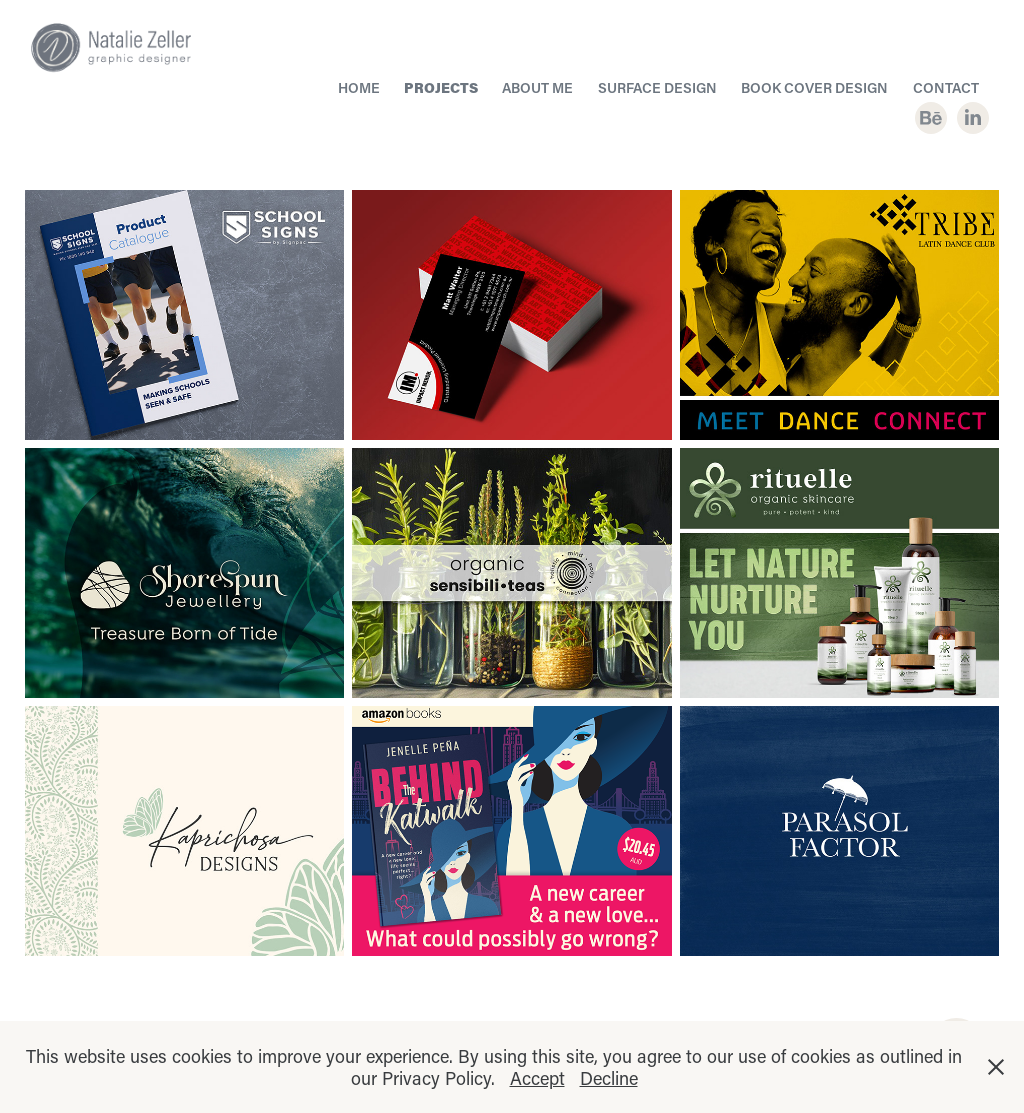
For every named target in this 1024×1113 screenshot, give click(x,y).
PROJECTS (441, 87)
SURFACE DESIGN (657, 87)
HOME (359, 87)
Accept (537, 1078)
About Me (537, 87)
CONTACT (946, 87)
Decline (609, 1078)
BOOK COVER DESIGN (814, 87)
